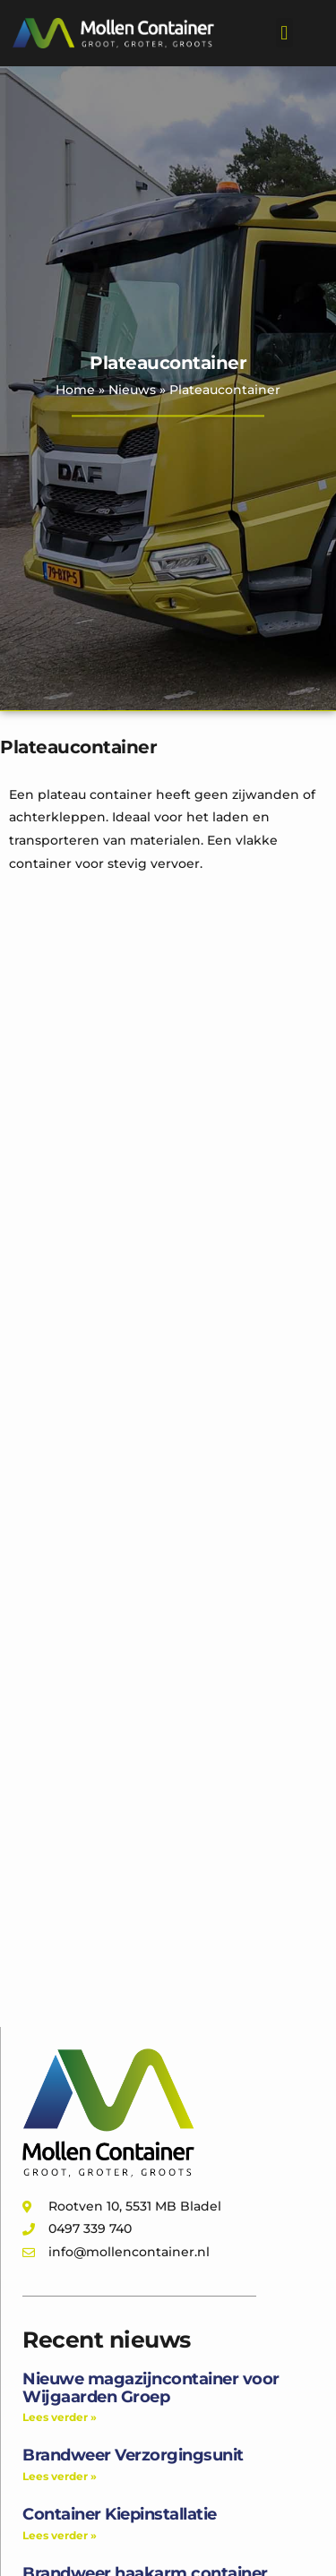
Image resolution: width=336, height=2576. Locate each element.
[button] (284, 32)
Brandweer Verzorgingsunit (133, 2455)
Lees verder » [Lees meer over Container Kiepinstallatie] (59, 2535)
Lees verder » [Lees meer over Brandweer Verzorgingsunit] (59, 2476)
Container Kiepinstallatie (119, 2514)
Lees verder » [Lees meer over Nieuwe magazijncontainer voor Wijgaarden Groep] (59, 2417)
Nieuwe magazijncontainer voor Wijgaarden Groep (151, 2388)
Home (75, 390)
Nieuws (132, 390)
